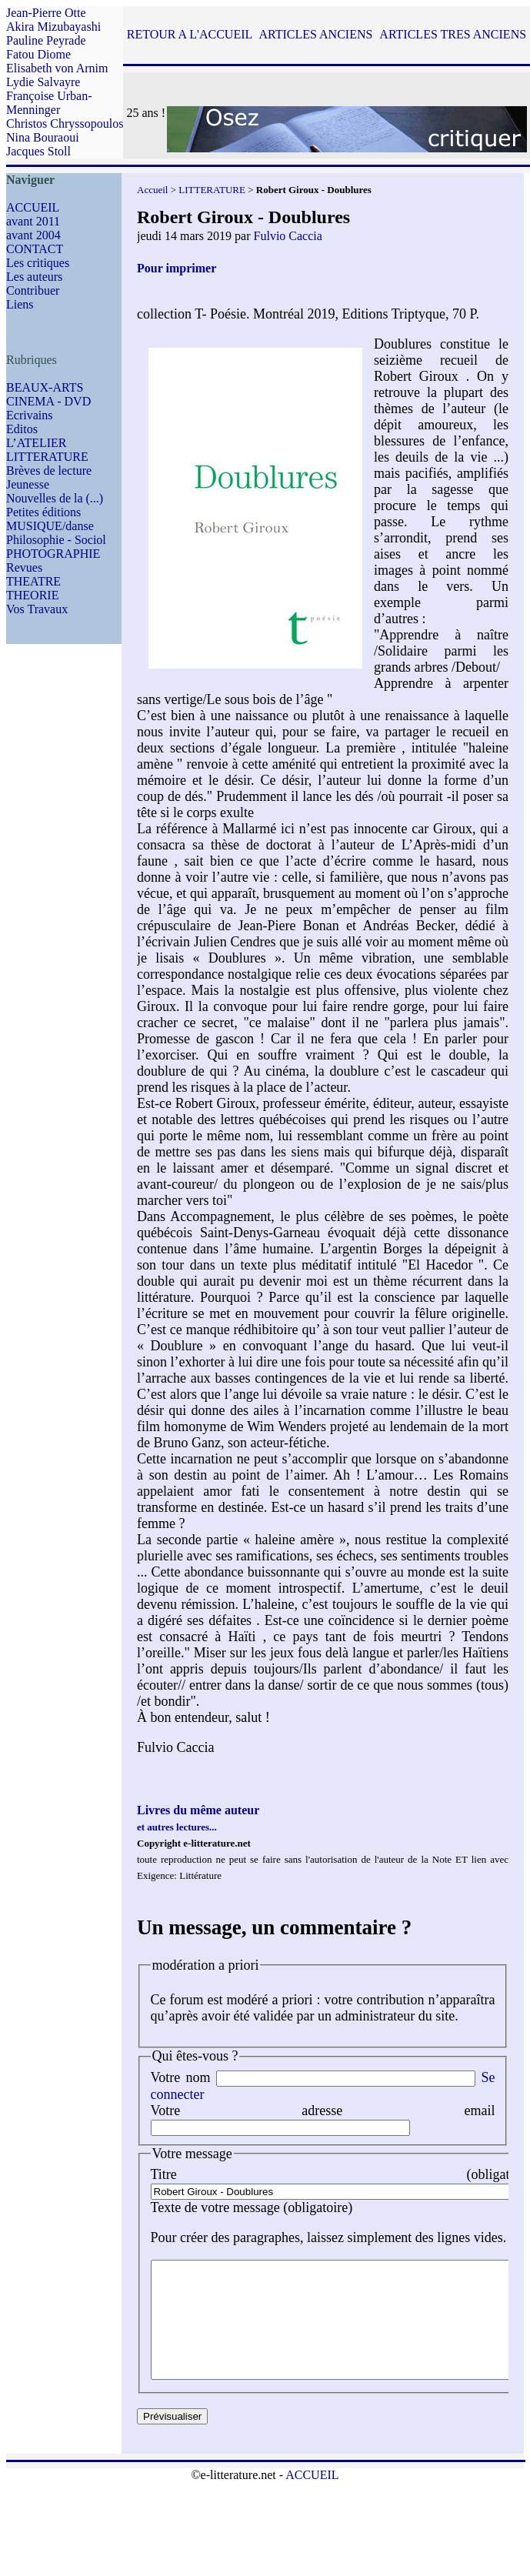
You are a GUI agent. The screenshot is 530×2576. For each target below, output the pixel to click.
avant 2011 (33, 221)
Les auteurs (34, 276)
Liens (20, 304)
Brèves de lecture (49, 470)
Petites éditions (43, 512)
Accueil (152, 189)
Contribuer (32, 290)
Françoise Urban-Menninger (49, 102)
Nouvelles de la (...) (54, 498)
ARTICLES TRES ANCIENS (452, 34)
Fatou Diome (38, 54)
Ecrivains (29, 415)
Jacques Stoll (38, 151)
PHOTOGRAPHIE (53, 553)
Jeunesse (27, 484)
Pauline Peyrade (46, 40)
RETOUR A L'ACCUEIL (189, 34)
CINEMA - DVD (48, 401)
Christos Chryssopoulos (64, 123)
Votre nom (181, 2077)
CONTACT (34, 248)
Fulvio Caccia (288, 235)
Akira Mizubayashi (53, 26)
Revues (24, 567)
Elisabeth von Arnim (57, 68)
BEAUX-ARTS (44, 387)
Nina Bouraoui (42, 137)
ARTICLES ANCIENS (315, 34)
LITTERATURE (47, 456)
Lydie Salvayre (43, 81)
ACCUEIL (32, 207)
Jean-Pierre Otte (46, 12)
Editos (22, 428)
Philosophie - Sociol (56, 539)
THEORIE (32, 595)
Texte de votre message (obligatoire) (252, 2207)
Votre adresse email (323, 2110)
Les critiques (37, 262)
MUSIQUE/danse (50, 525)
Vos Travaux (37, 609)
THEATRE (33, 581)
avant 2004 (33, 235)
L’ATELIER (36, 442)
